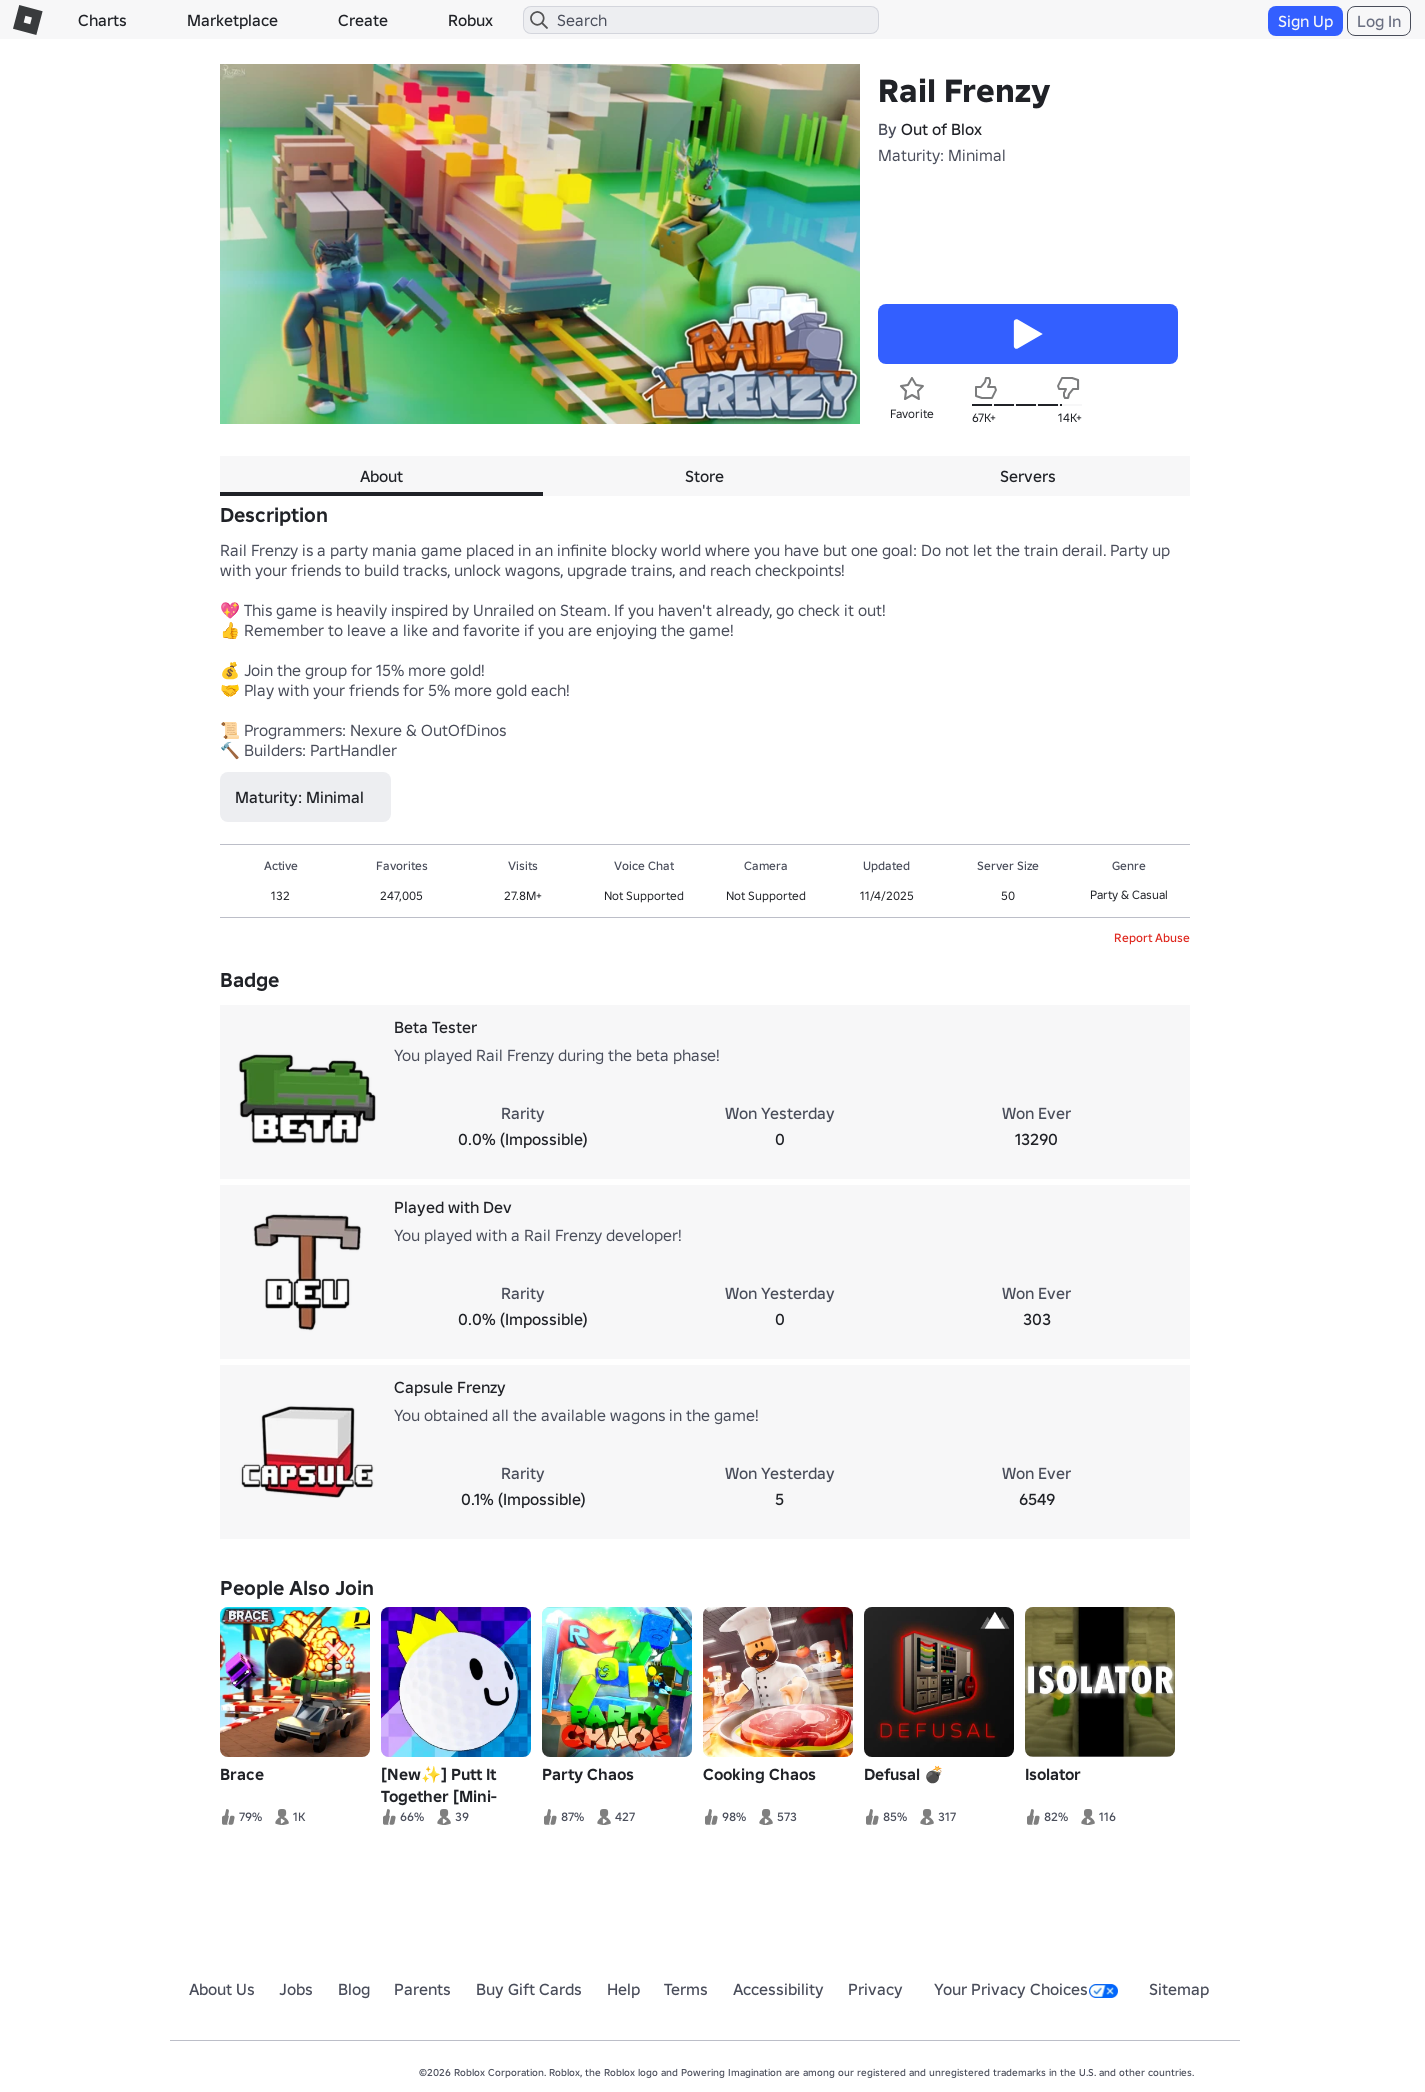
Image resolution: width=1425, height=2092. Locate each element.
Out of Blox (941, 129)
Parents (422, 1989)
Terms (686, 1989)
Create (363, 20)
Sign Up (1305, 21)
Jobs (296, 1989)
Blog (354, 1989)
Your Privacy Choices (1026, 1989)
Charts (102, 20)
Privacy (875, 1989)
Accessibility (778, 1989)
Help (623, 1989)
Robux (470, 20)
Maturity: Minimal (942, 155)
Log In (1379, 21)
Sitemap (1179, 1989)
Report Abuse (1152, 937)
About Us (222, 1989)
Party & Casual (1129, 894)
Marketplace (232, 20)
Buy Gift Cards (529, 1989)
